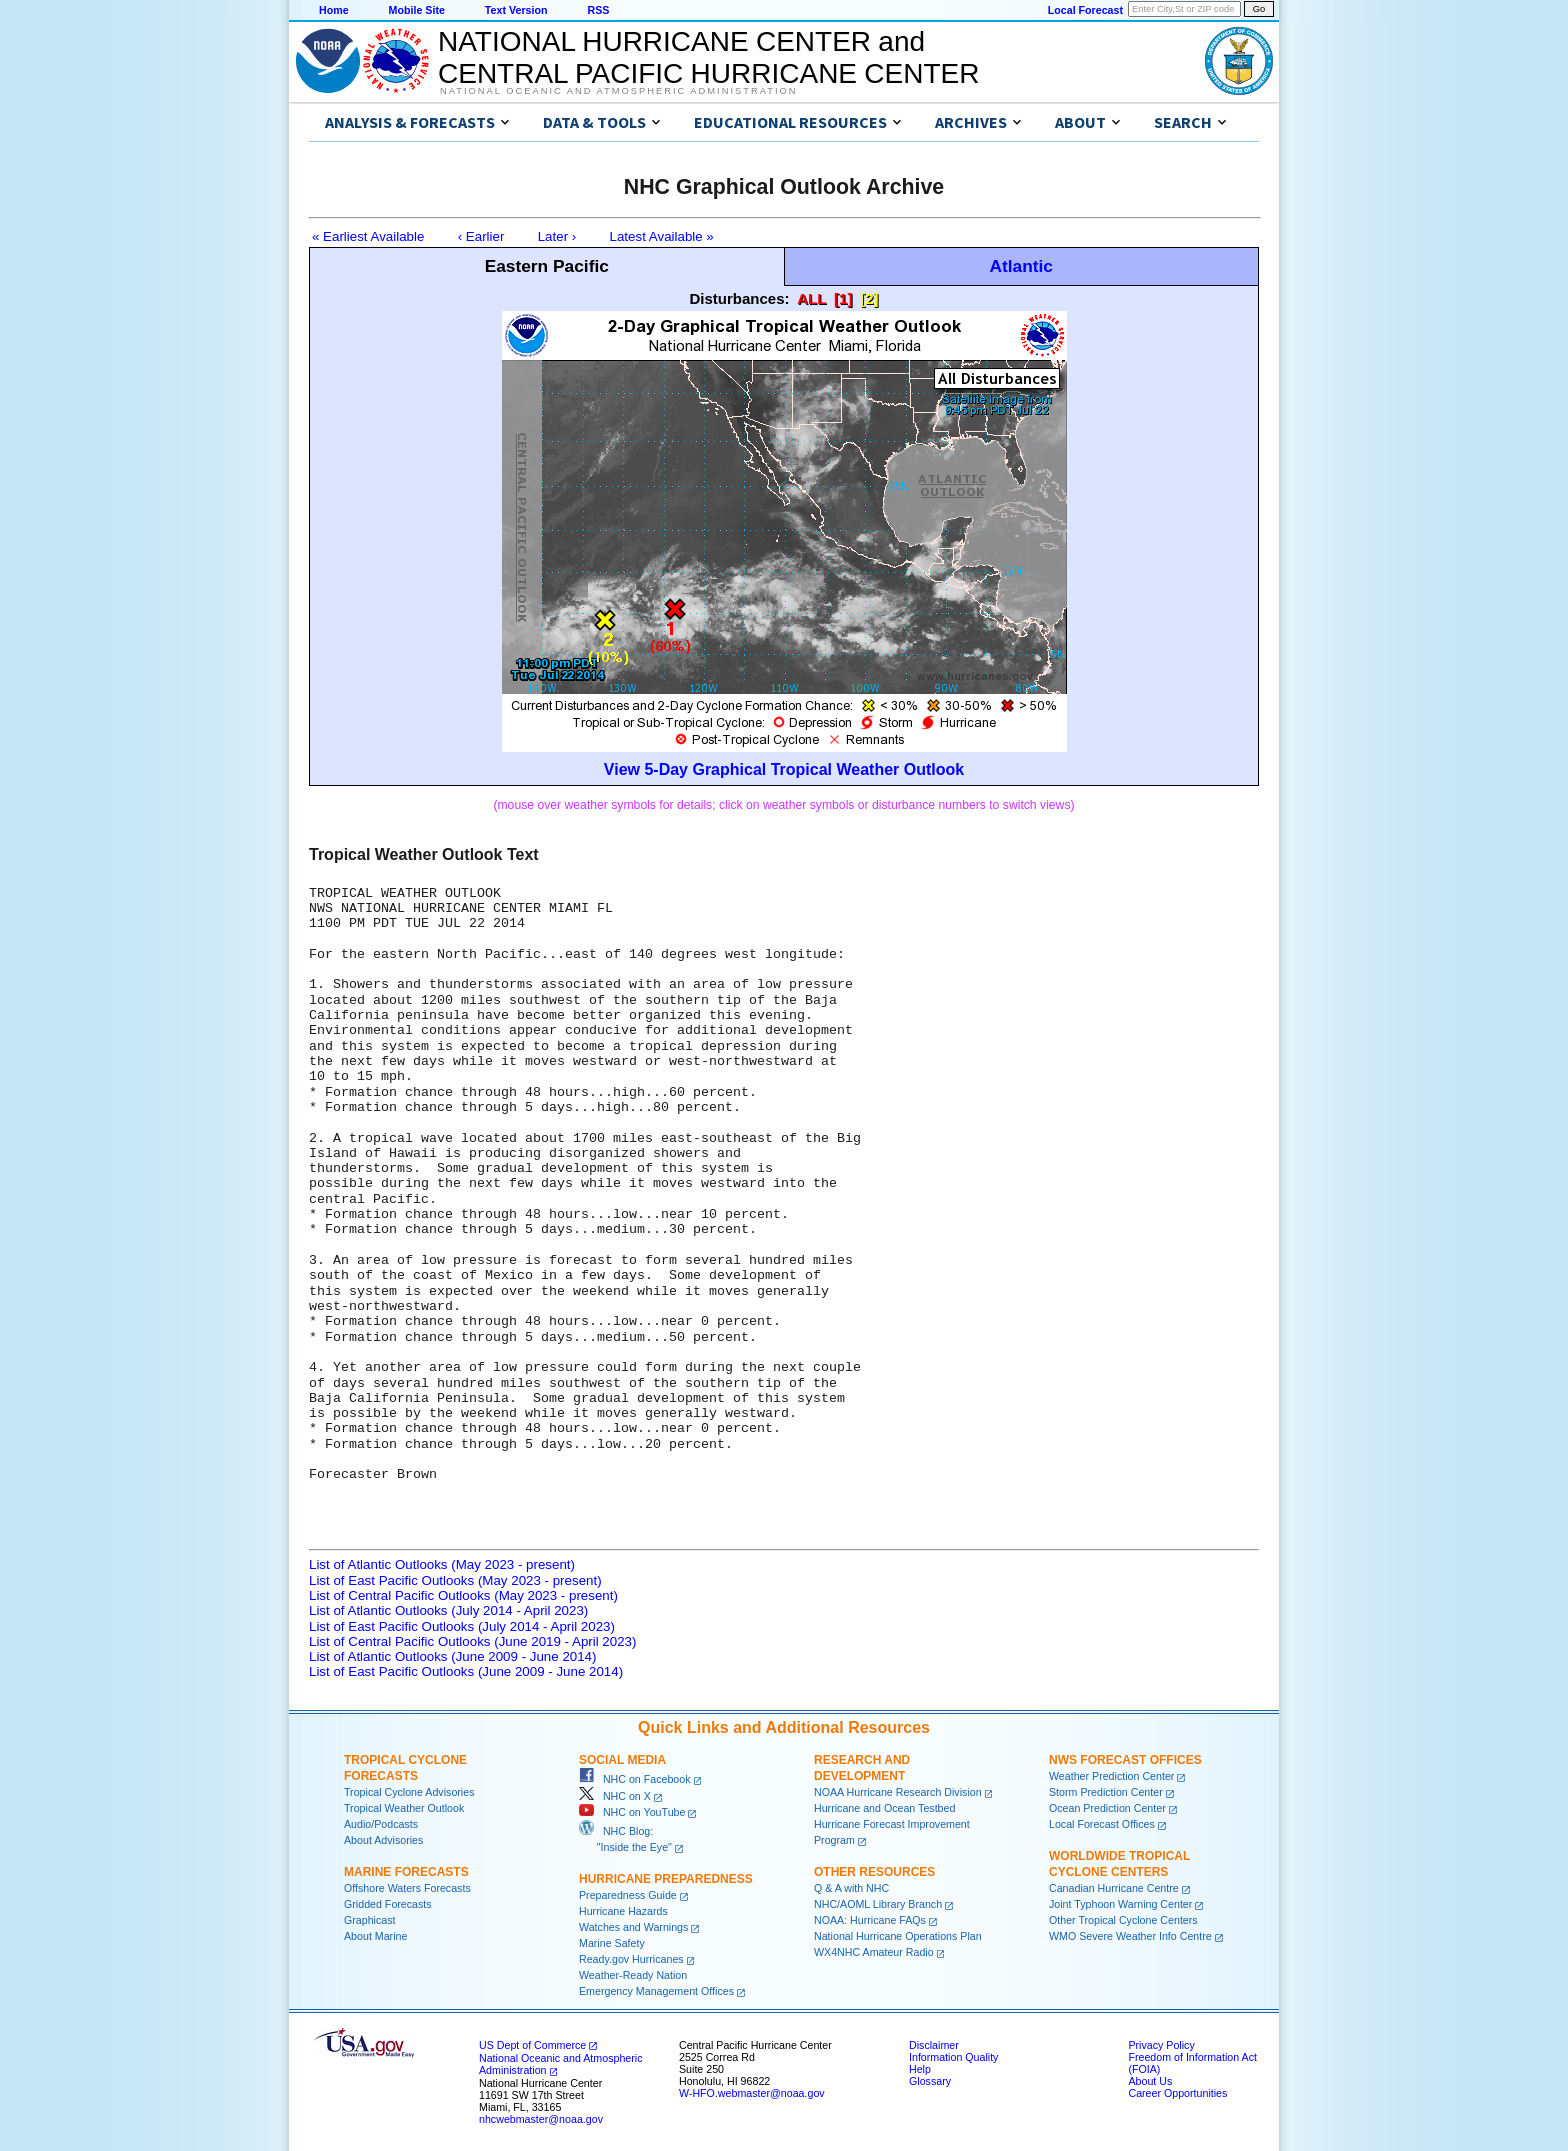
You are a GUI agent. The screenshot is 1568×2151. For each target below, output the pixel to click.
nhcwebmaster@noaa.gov (541, 2119)
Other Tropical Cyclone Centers (1123, 1920)
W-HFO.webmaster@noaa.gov (752, 2093)
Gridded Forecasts (388, 1904)
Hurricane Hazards (623, 1911)
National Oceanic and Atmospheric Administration (618, 91)
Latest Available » (662, 236)
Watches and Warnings (633, 1927)
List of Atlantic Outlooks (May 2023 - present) (442, 1564)
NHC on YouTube (632, 1812)
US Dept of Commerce (532, 2045)
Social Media (622, 1760)
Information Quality (953, 2057)
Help (920, 2069)
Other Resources (874, 1872)
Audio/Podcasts (381, 1824)
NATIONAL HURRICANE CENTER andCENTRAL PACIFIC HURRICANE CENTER (708, 57)
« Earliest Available (368, 236)
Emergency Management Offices (656, 1991)
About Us (1150, 2081)
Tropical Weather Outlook (404, 1808)
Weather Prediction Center (1111, 1776)
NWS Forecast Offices (1125, 1760)
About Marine (375, 1936)
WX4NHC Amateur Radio (874, 1952)
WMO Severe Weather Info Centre (1130, 1936)
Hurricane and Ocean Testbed (884, 1808)
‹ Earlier (481, 236)
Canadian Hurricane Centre (1114, 1888)
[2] (869, 298)
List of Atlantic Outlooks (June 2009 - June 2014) (452, 1656)
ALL (811, 298)
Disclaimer (934, 2045)
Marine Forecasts (406, 1872)
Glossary (930, 2081)
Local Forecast (1085, 10)
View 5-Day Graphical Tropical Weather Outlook (784, 769)
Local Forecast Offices (1102, 1824)
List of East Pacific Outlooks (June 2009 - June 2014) (466, 1671)
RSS (598, 10)
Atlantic (1021, 266)
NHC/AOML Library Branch (878, 1904)
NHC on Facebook (635, 1779)
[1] (843, 298)
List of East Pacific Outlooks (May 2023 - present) (455, 1580)
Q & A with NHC (851, 1888)
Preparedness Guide (628, 1895)
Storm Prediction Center (1106, 1792)
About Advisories (383, 1840)
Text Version (516, 10)
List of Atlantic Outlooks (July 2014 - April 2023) (448, 1610)
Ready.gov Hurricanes (631, 1959)
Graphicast (370, 1920)
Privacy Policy (1161, 2045)
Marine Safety (612, 1943)
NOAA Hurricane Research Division (898, 1792)
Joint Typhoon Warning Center (1120, 1904)
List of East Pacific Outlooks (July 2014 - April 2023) (462, 1626)
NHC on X (615, 1796)
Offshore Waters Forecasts (407, 1888)
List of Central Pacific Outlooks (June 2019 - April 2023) (472, 1641)
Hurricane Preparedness (666, 1879)
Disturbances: (740, 298)
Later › (557, 236)
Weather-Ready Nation (633, 1975)
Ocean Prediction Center (1107, 1808)
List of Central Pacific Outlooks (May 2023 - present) (463, 1595)
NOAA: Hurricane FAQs (870, 1920)
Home (334, 10)
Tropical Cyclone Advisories (409, 1792)
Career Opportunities (1177, 2093)
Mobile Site (417, 10)
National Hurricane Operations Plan (898, 1936)
